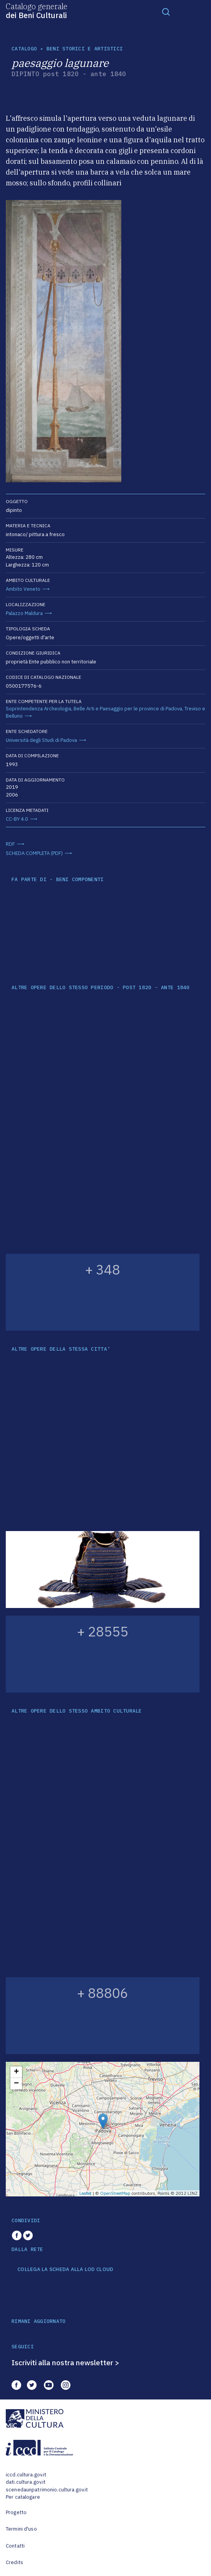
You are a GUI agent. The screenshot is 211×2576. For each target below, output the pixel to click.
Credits (14, 2562)
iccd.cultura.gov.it (26, 2474)
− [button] (16, 2083)
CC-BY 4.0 (17, 819)
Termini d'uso (21, 2529)
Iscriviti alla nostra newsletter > (65, 2362)
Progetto (16, 2512)
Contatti (15, 2546)
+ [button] (16, 2072)
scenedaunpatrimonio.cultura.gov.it (47, 2489)
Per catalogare (23, 2497)
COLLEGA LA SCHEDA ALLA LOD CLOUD (65, 2269)
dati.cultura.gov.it (25, 2482)
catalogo (24, 48)
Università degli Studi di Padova (41, 740)
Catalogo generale (36, 10)
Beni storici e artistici (85, 48)
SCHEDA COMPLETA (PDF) (34, 853)
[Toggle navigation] (166, 11)
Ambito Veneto (23, 589)
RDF (10, 844)
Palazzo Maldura (24, 613)
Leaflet (85, 2193)
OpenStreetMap (115, 2193)
